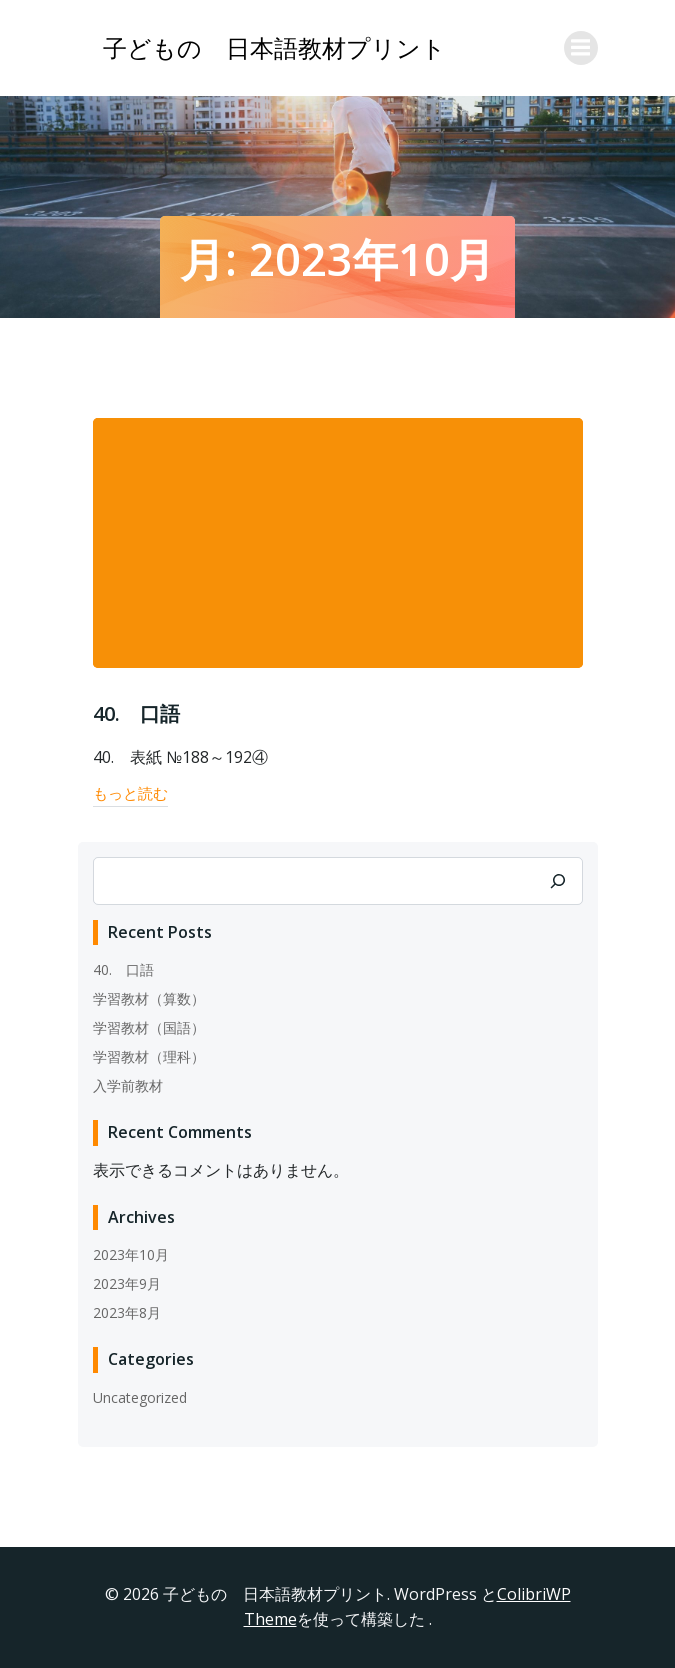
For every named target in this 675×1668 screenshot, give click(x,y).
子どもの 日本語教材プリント (274, 47)
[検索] (558, 881)
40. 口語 (123, 969)
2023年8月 (127, 1312)
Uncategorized (140, 1397)
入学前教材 (128, 1085)
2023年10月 (131, 1254)
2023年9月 (127, 1283)
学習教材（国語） (149, 1027)
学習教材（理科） (149, 1056)
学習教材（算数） (149, 998)
